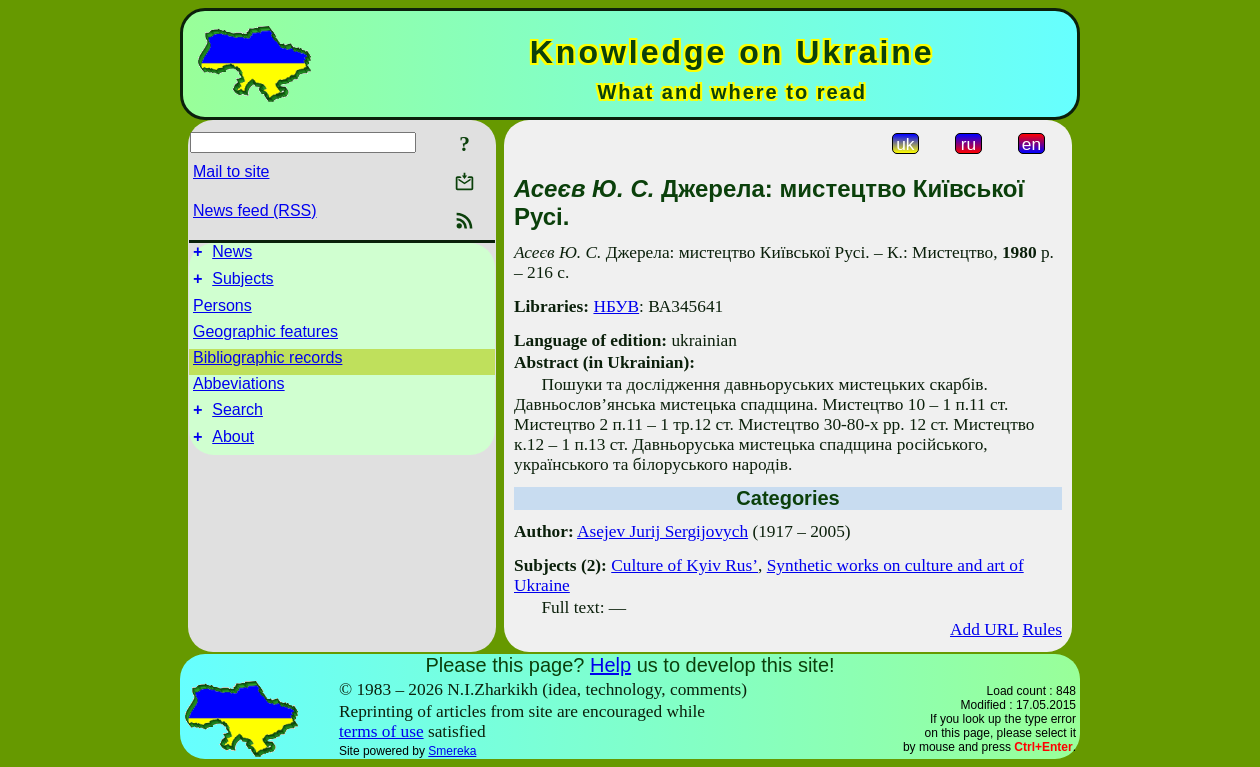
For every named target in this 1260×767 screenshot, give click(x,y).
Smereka (452, 751)
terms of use (381, 731)
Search (237, 418)
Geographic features (265, 337)
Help (610, 665)
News (232, 254)
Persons (222, 311)
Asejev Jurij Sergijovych (662, 531)
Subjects (242, 284)
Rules (1042, 629)
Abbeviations (239, 389)
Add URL (984, 629)
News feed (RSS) (255, 210)
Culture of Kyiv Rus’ (684, 565)
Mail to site (231, 171)
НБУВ (616, 306)
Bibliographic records (267, 363)
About (233, 448)
